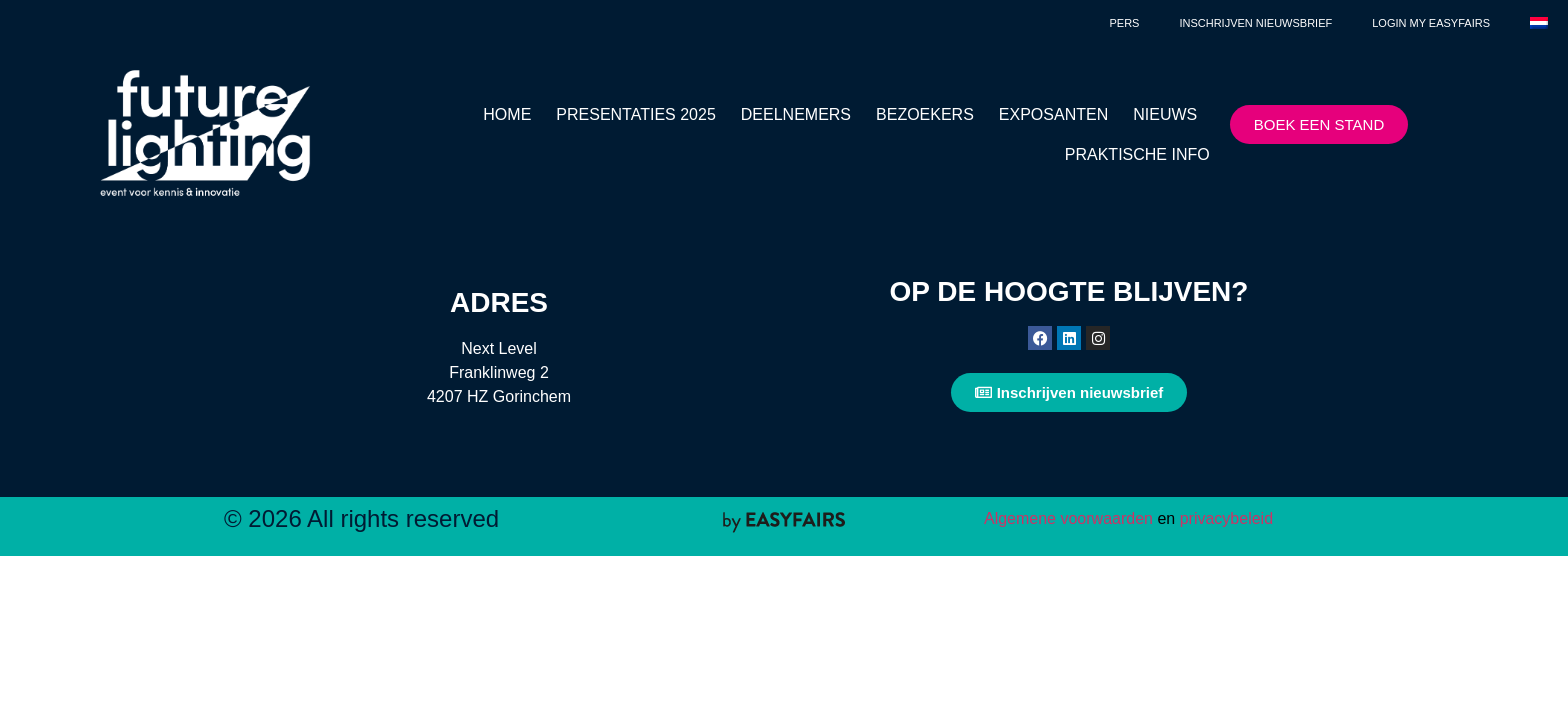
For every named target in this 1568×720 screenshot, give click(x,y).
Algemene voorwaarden (1068, 518)
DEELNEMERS (796, 114)
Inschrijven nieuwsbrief (1255, 23)
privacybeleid (1224, 518)
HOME (507, 114)
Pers (1124, 23)
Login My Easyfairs (1431, 23)
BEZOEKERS (925, 114)
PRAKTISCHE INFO (1137, 154)
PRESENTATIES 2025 (635, 114)
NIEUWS (1165, 114)
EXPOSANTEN (1053, 114)
